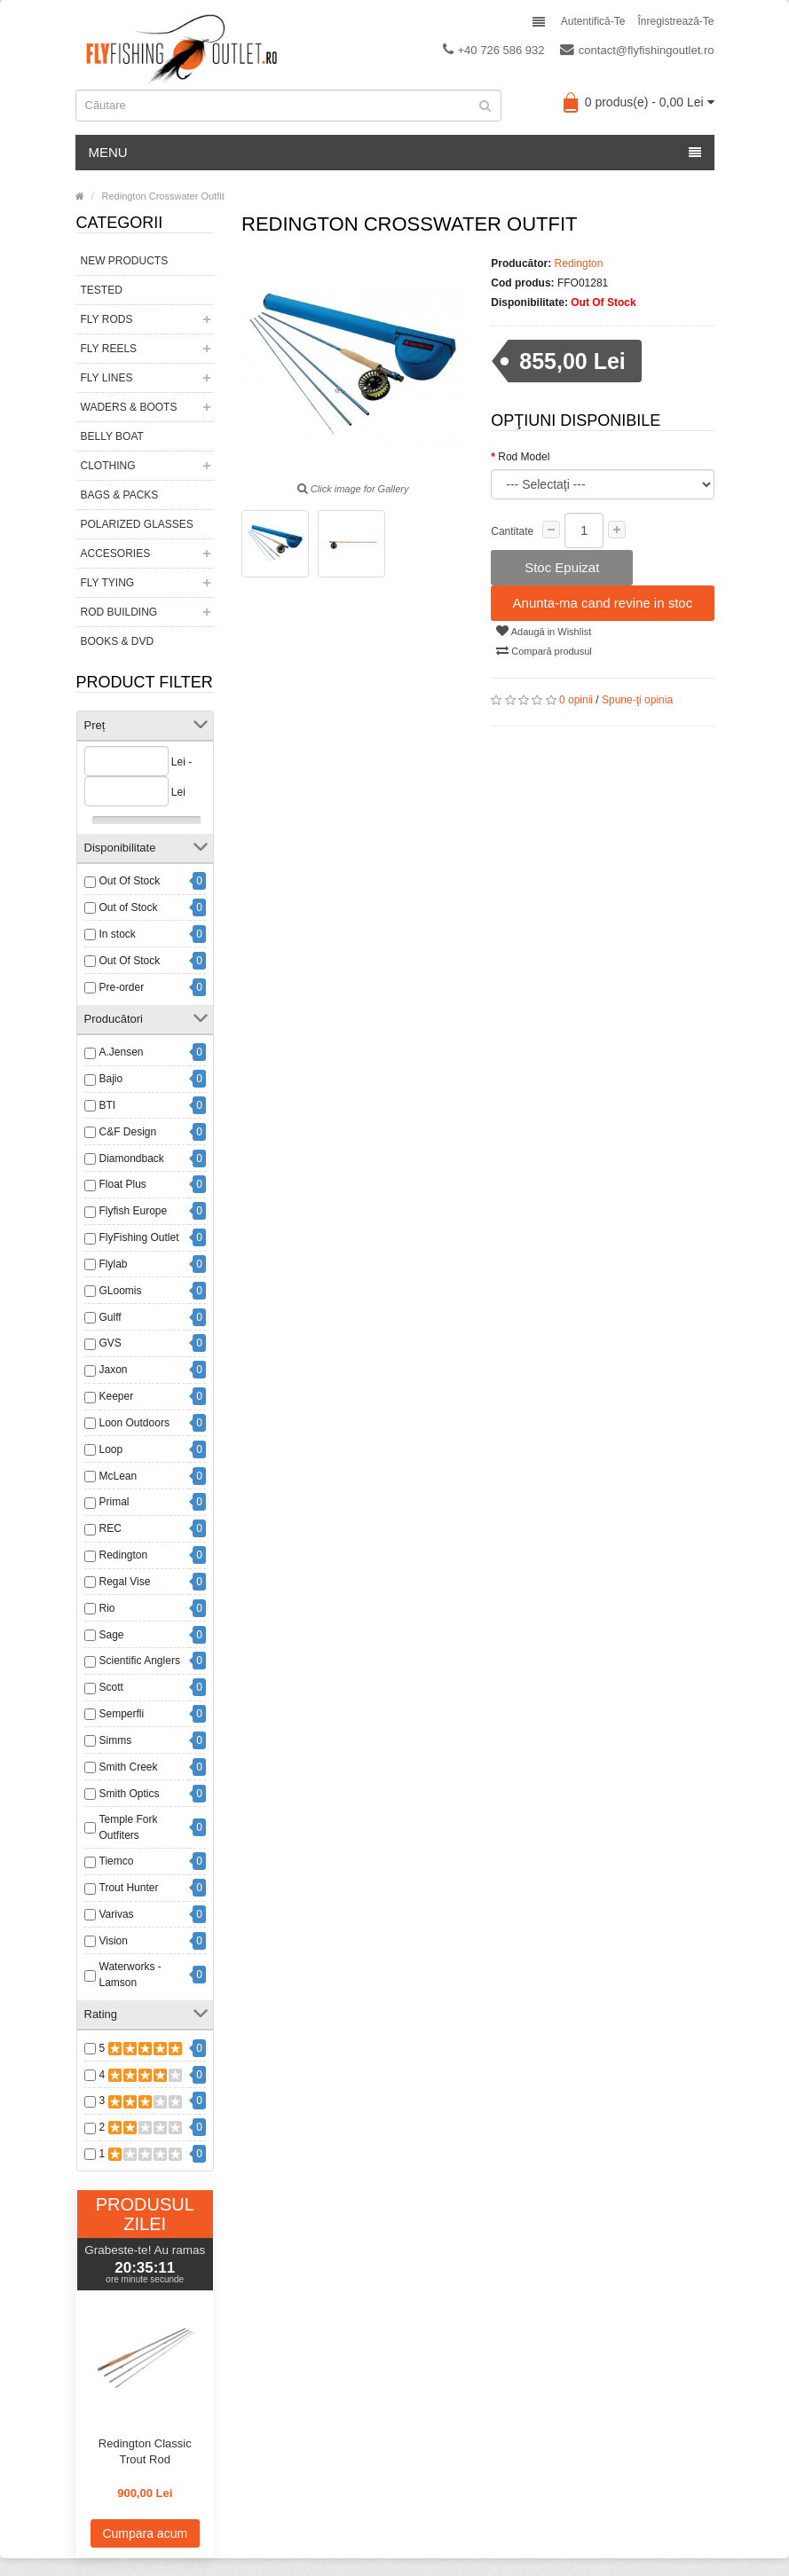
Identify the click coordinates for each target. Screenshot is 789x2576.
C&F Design (128, 1132)
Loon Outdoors (134, 1423)
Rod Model (523, 457)
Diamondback (131, 1158)
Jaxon (113, 1369)
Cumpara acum (144, 2533)
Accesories (116, 553)
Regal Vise (125, 1581)
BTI (107, 1105)
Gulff (110, 1317)
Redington (123, 1555)
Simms (115, 1740)
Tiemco (116, 1861)
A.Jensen (121, 1052)
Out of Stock (128, 907)
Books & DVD (117, 641)
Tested (101, 290)
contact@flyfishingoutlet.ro (637, 50)
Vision (113, 1941)
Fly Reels (109, 348)
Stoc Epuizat (562, 567)
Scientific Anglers (139, 1660)
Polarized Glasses (137, 524)
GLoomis (120, 1290)
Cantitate (512, 531)
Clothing (108, 465)
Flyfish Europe (133, 1211)
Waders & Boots (129, 407)
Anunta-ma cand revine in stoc (603, 602)
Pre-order (122, 987)
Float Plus (122, 1184)
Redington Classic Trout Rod (145, 2451)
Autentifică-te (593, 21)
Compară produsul (544, 650)
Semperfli (122, 1714)
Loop (111, 1449)
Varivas (116, 1914)
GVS (110, 1343)
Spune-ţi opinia (637, 700)
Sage (111, 1635)
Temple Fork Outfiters (128, 1827)
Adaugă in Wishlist (543, 630)
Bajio (111, 1078)
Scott (111, 1687)
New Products (125, 261)
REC (110, 1528)
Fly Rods (107, 319)
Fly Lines (107, 378)
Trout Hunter (129, 1887)
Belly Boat (112, 436)
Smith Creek (128, 1767)
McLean (118, 1476)
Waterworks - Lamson (130, 1974)
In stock (117, 934)
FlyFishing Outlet (139, 1237)
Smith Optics (129, 1793)
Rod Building (119, 612)
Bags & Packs (120, 495)
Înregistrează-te (675, 21)
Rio (107, 1608)
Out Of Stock (130, 881)
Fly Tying (108, 583)
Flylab (113, 1264)
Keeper (116, 1396)
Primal (114, 1502)
